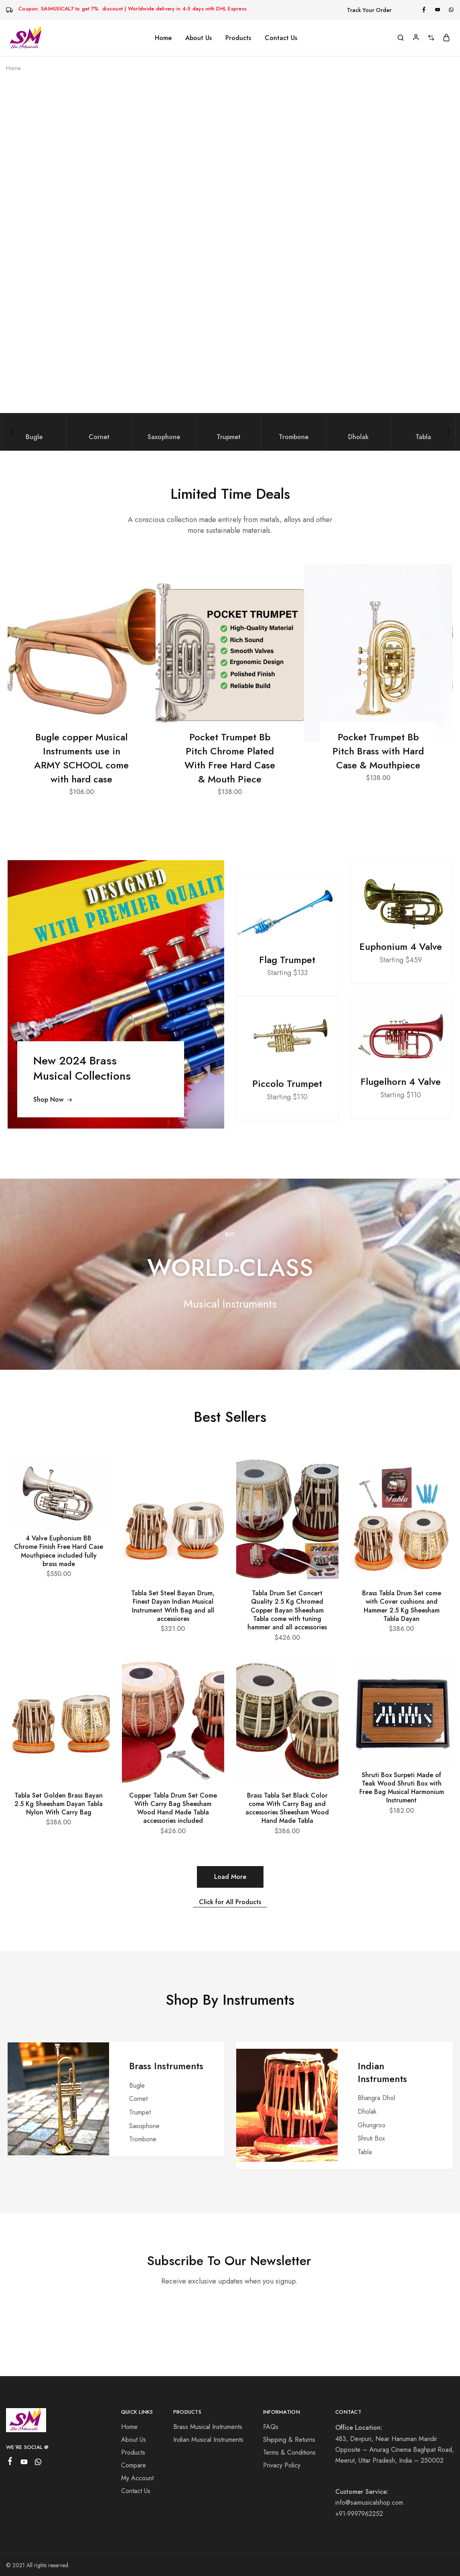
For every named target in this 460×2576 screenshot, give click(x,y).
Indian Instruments (382, 2072)
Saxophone (144, 2126)
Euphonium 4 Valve (400, 946)
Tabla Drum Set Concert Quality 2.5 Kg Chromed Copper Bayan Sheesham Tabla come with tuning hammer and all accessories (287, 1610)
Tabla (365, 2152)
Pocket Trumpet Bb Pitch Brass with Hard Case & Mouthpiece (378, 751)
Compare (133, 2465)
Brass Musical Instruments (207, 2426)
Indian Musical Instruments (208, 2439)
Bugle (137, 2085)
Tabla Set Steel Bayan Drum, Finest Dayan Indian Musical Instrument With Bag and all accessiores (173, 1605)
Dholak (367, 2111)
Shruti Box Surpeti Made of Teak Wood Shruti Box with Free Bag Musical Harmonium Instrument (401, 1787)
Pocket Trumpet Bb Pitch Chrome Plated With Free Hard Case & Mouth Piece (229, 758)
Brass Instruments (166, 2066)
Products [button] (238, 38)
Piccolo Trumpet (287, 1083)
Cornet (138, 2098)
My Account (137, 2478)
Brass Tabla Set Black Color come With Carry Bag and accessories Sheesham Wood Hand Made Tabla (287, 1808)
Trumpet (140, 2112)
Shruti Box (371, 2138)
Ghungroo (371, 2125)
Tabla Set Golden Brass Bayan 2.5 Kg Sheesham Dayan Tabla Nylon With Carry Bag (58, 1804)
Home (163, 38)
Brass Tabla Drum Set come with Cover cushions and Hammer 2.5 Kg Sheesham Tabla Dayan (401, 1605)
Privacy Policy (281, 2465)
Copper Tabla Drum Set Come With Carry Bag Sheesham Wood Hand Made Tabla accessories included (173, 1808)
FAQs (270, 2426)
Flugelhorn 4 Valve (401, 1081)
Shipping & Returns (289, 2439)
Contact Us (281, 38)
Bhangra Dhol (376, 2097)
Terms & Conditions (289, 2452)
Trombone (142, 2139)
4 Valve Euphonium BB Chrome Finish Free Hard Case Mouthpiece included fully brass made (58, 1551)
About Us (198, 38)
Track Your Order (369, 10)
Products (133, 2452)
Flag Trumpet (287, 959)
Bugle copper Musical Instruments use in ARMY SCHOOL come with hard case (81, 758)
